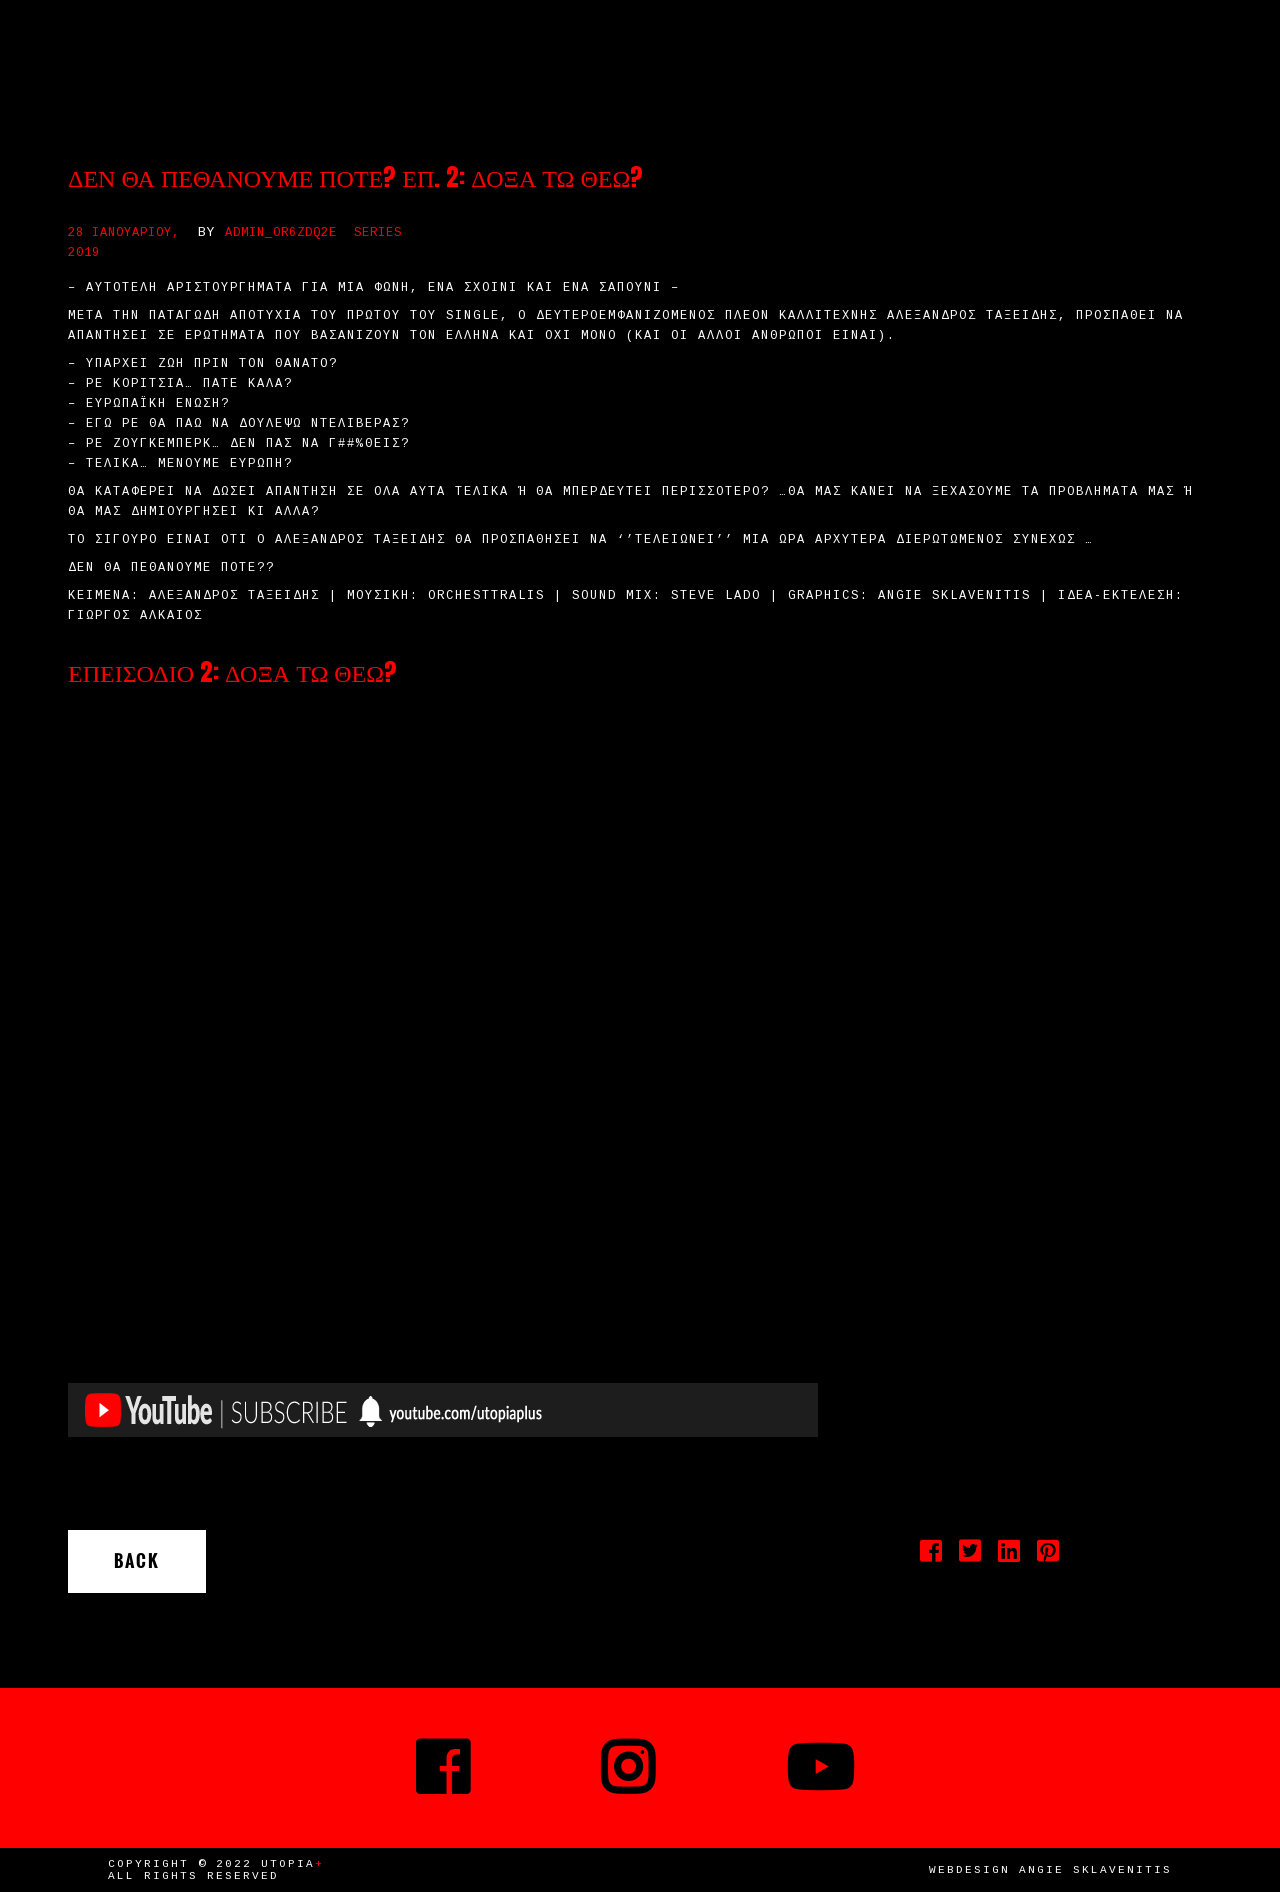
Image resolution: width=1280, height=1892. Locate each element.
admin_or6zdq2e (281, 233)
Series (378, 233)
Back (137, 1561)
